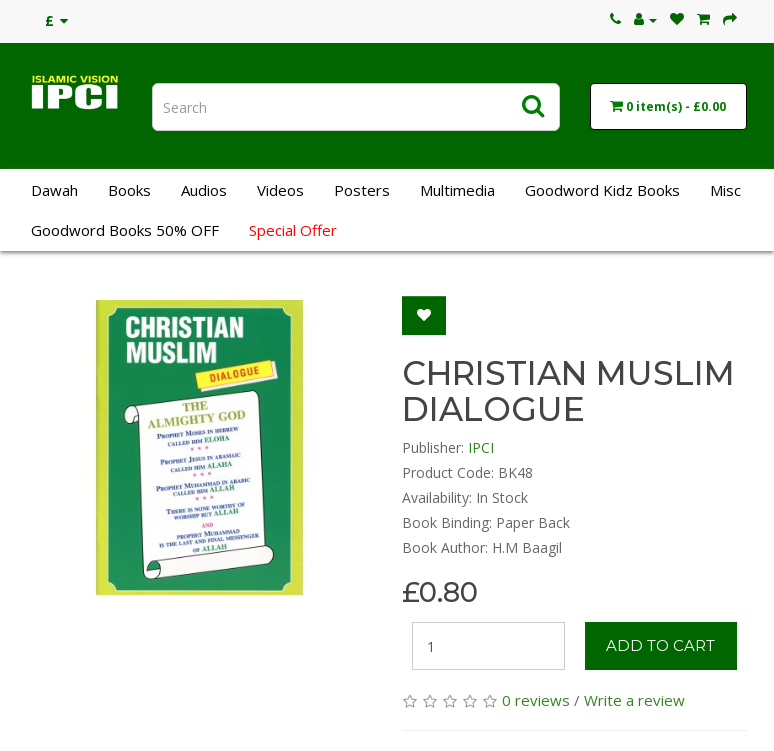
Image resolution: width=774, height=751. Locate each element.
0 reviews (536, 700)
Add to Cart (660, 645)
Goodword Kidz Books (602, 190)
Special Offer (293, 230)
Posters (362, 190)
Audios (204, 190)
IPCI (481, 447)
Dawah (54, 190)
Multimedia (457, 190)
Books (129, 190)
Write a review (634, 700)
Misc (725, 190)
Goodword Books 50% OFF (125, 230)
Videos (280, 190)
